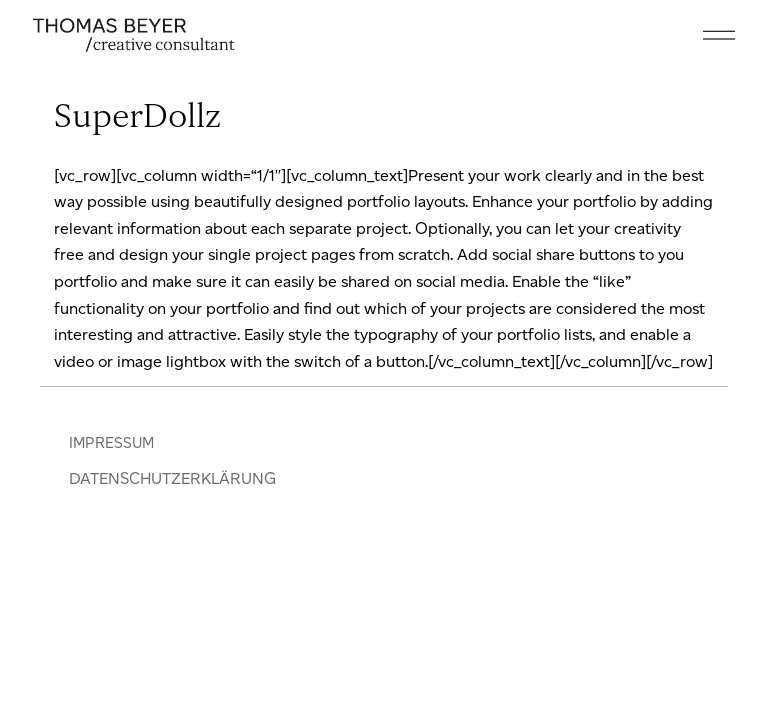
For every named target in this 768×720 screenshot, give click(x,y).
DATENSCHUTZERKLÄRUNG (172, 478)
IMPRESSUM (111, 443)
